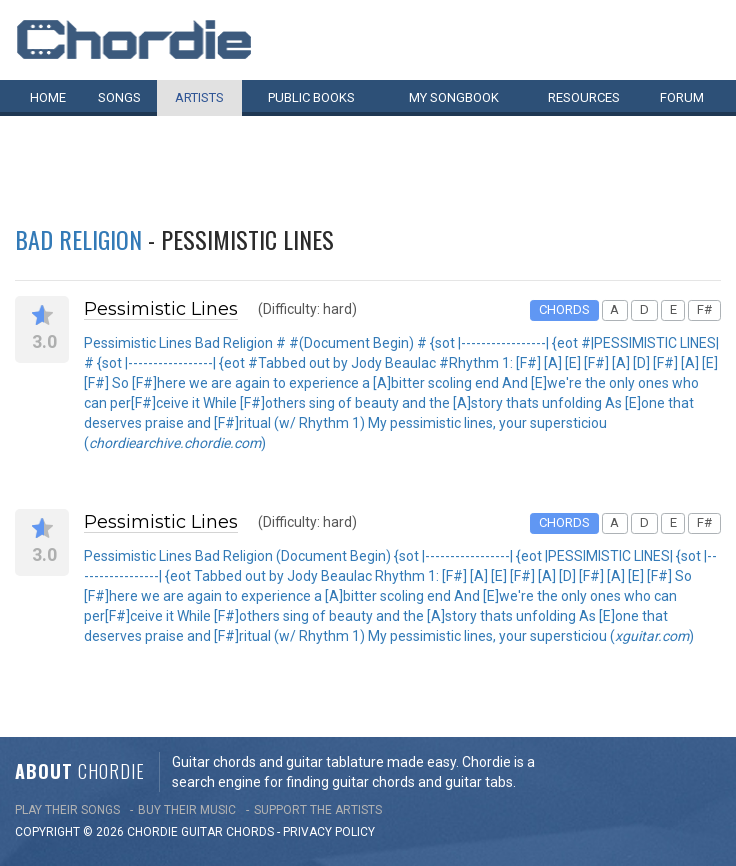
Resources (584, 97)
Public (311, 97)
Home (48, 97)
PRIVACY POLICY (329, 832)
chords (250, 832)
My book (454, 97)
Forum (682, 97)
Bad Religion (78, 239)
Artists (199, 97)
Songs (119, 97)
